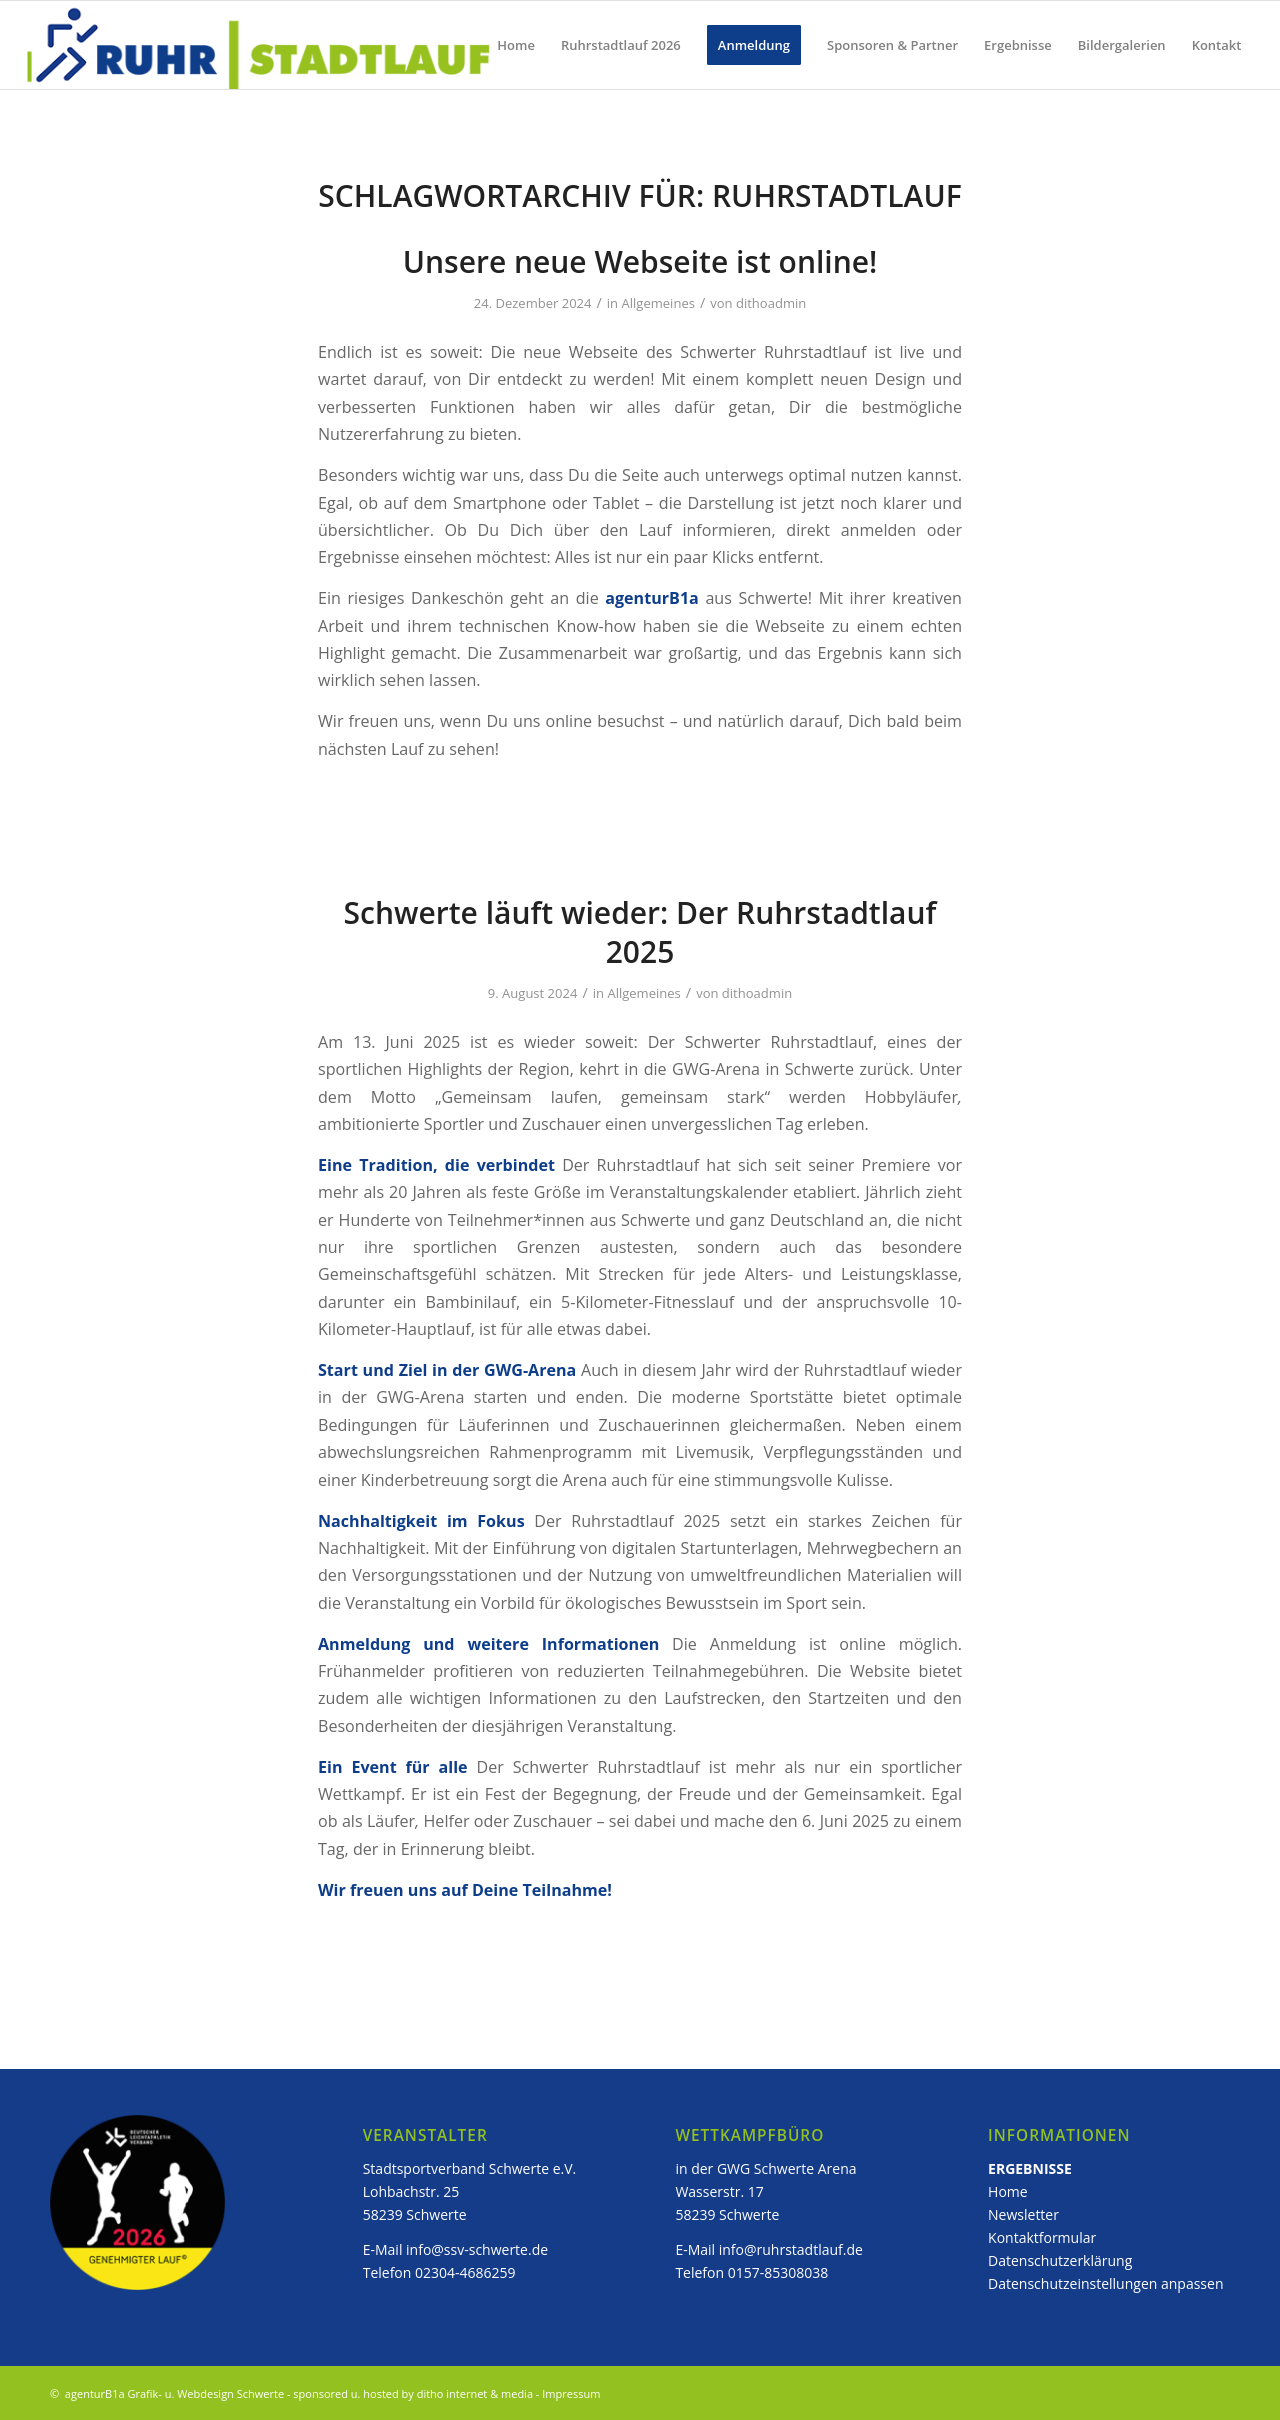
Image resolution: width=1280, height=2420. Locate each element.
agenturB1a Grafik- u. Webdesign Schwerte (173, 2393)
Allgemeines (658, 303)
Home (1008, 2191)
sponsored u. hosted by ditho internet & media (413, 2393)
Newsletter (1025, 2214)
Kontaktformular (1042, 2237)
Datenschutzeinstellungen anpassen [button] (1105, 2283)
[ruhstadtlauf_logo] (260, 45)
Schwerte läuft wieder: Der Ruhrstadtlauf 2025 (640, 932)
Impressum (571, 2393)
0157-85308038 (778, 2272)
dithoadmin (771, 303)
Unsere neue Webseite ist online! (640, 261)
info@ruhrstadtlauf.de (791, 2249)
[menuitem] (516, 45)
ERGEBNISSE (1030, 2168)
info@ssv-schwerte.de (477, 2249)
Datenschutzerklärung (1060, 2260)
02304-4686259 (465, 2272)
